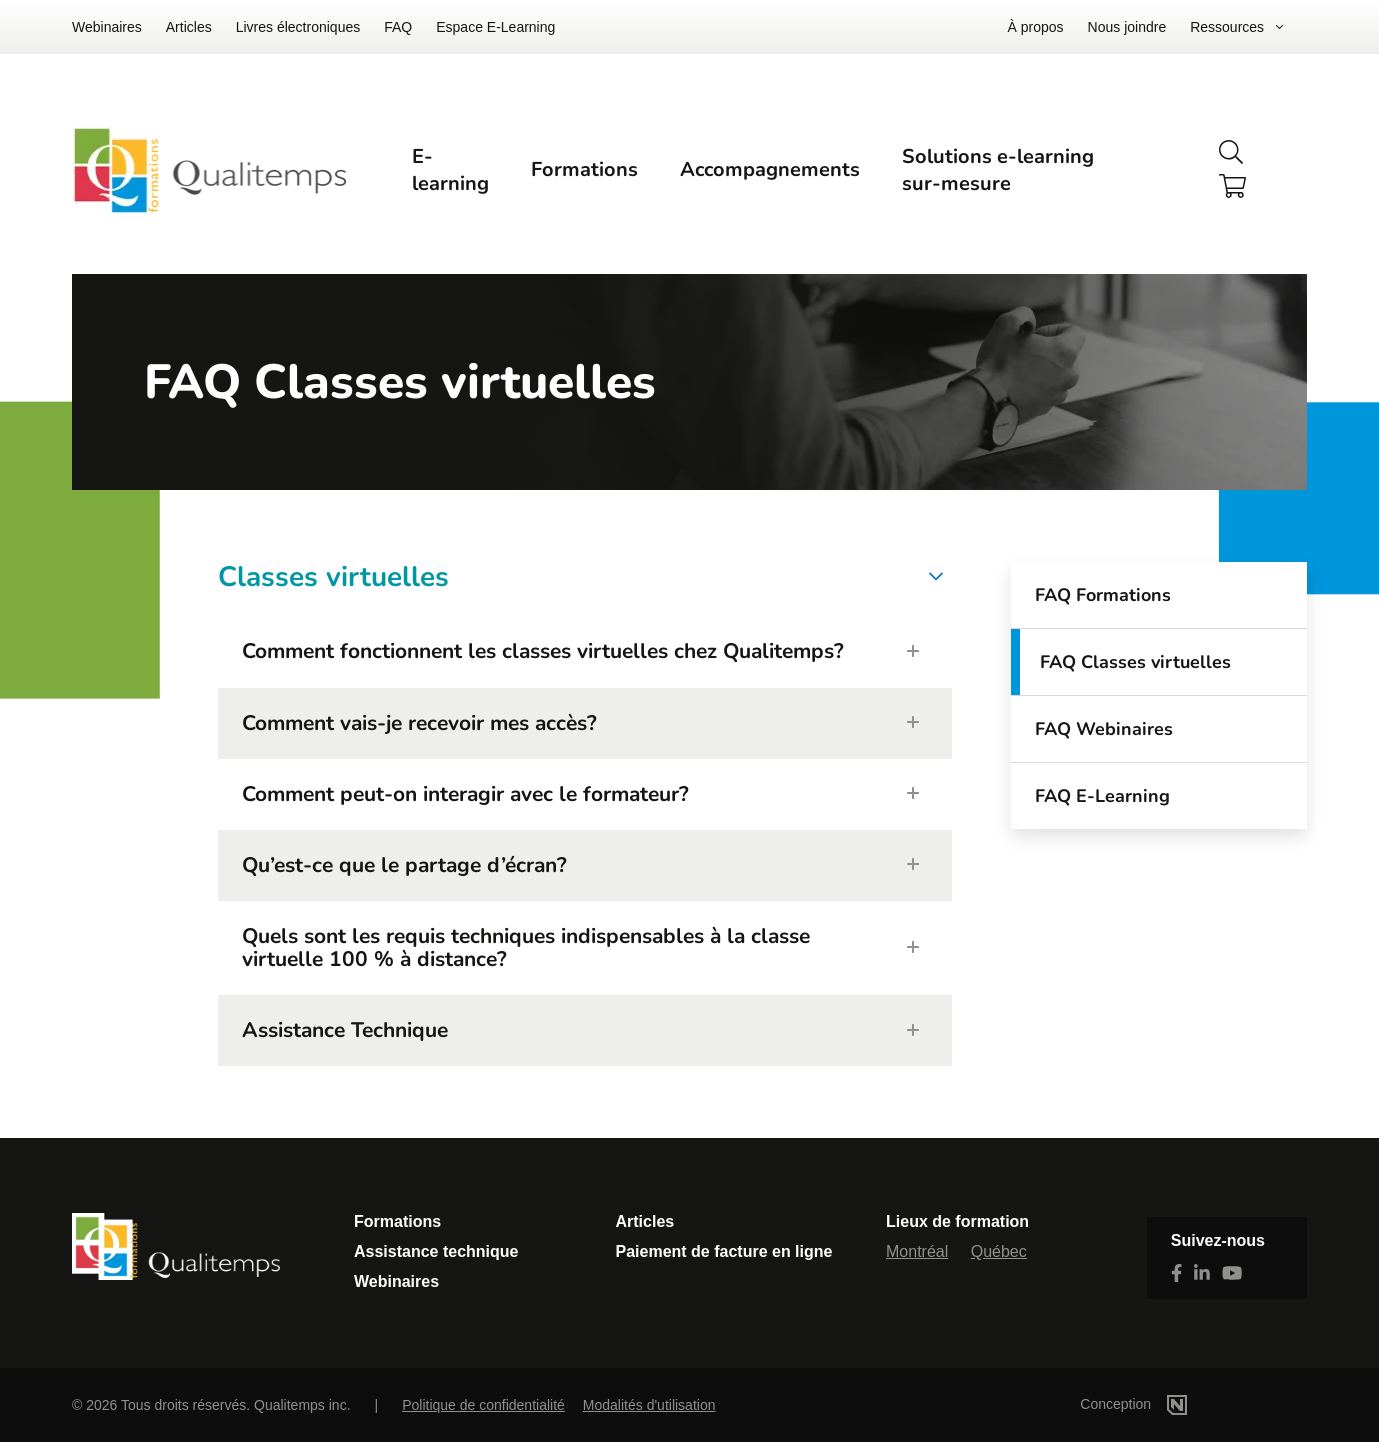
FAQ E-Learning (1102, 796)
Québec (999, 1251)
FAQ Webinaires (1104, 729)
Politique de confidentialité (483, 1405)
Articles (189, 27)
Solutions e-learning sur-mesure (998, 170)
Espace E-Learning (495, 27)
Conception (1163, 1404)
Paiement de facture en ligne (724, 1251)
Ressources (1227, 27)
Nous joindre (1127, 27)
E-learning (450, 170)
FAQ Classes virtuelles (1135, 662)
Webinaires (107, 27)
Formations (584, 169)
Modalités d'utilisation (649, 1405)
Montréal (917, 1251)
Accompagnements (770, 169)
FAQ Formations (1103, 595)
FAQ (398, 27)
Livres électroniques (298, 27)
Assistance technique (436, 1251)
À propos (1036, 27)
